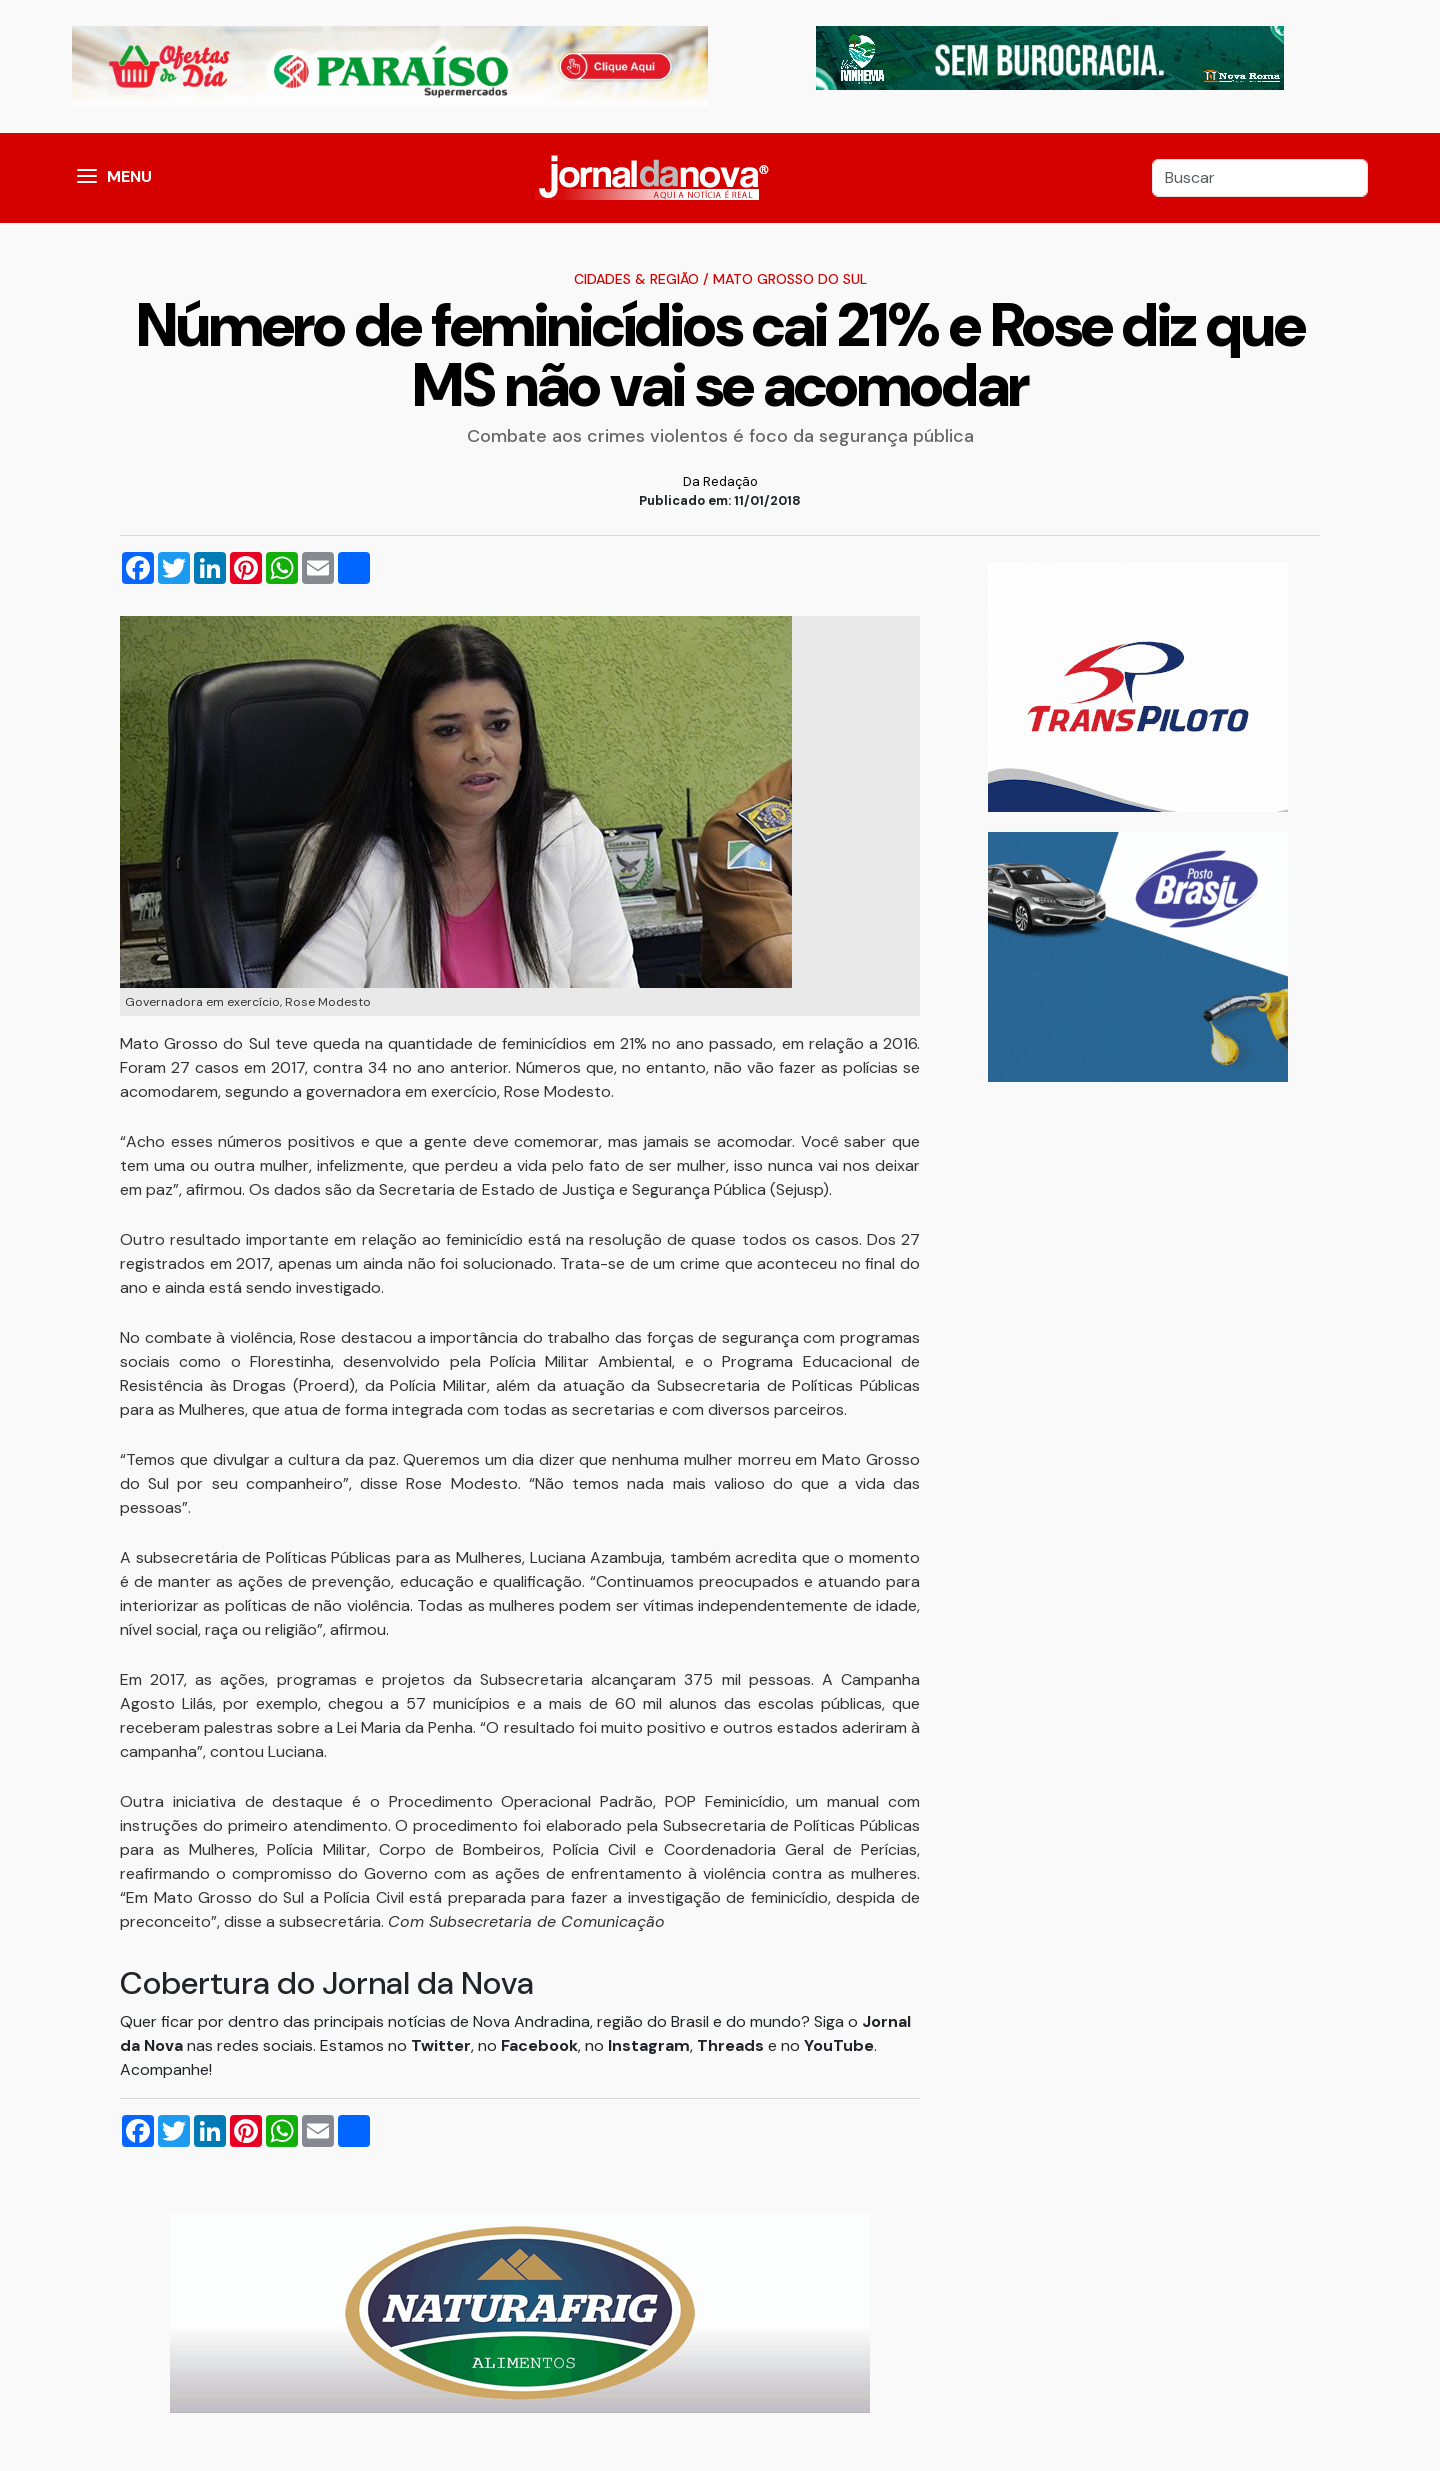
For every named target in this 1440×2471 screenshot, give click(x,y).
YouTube (839, 2045)
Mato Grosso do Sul (790, 279)
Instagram (649, 2045)
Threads (732, 2045)
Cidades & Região (636, 279)
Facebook (539, 2045)
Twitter (441, 2045)
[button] (87, 178)
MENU (129, 176)
